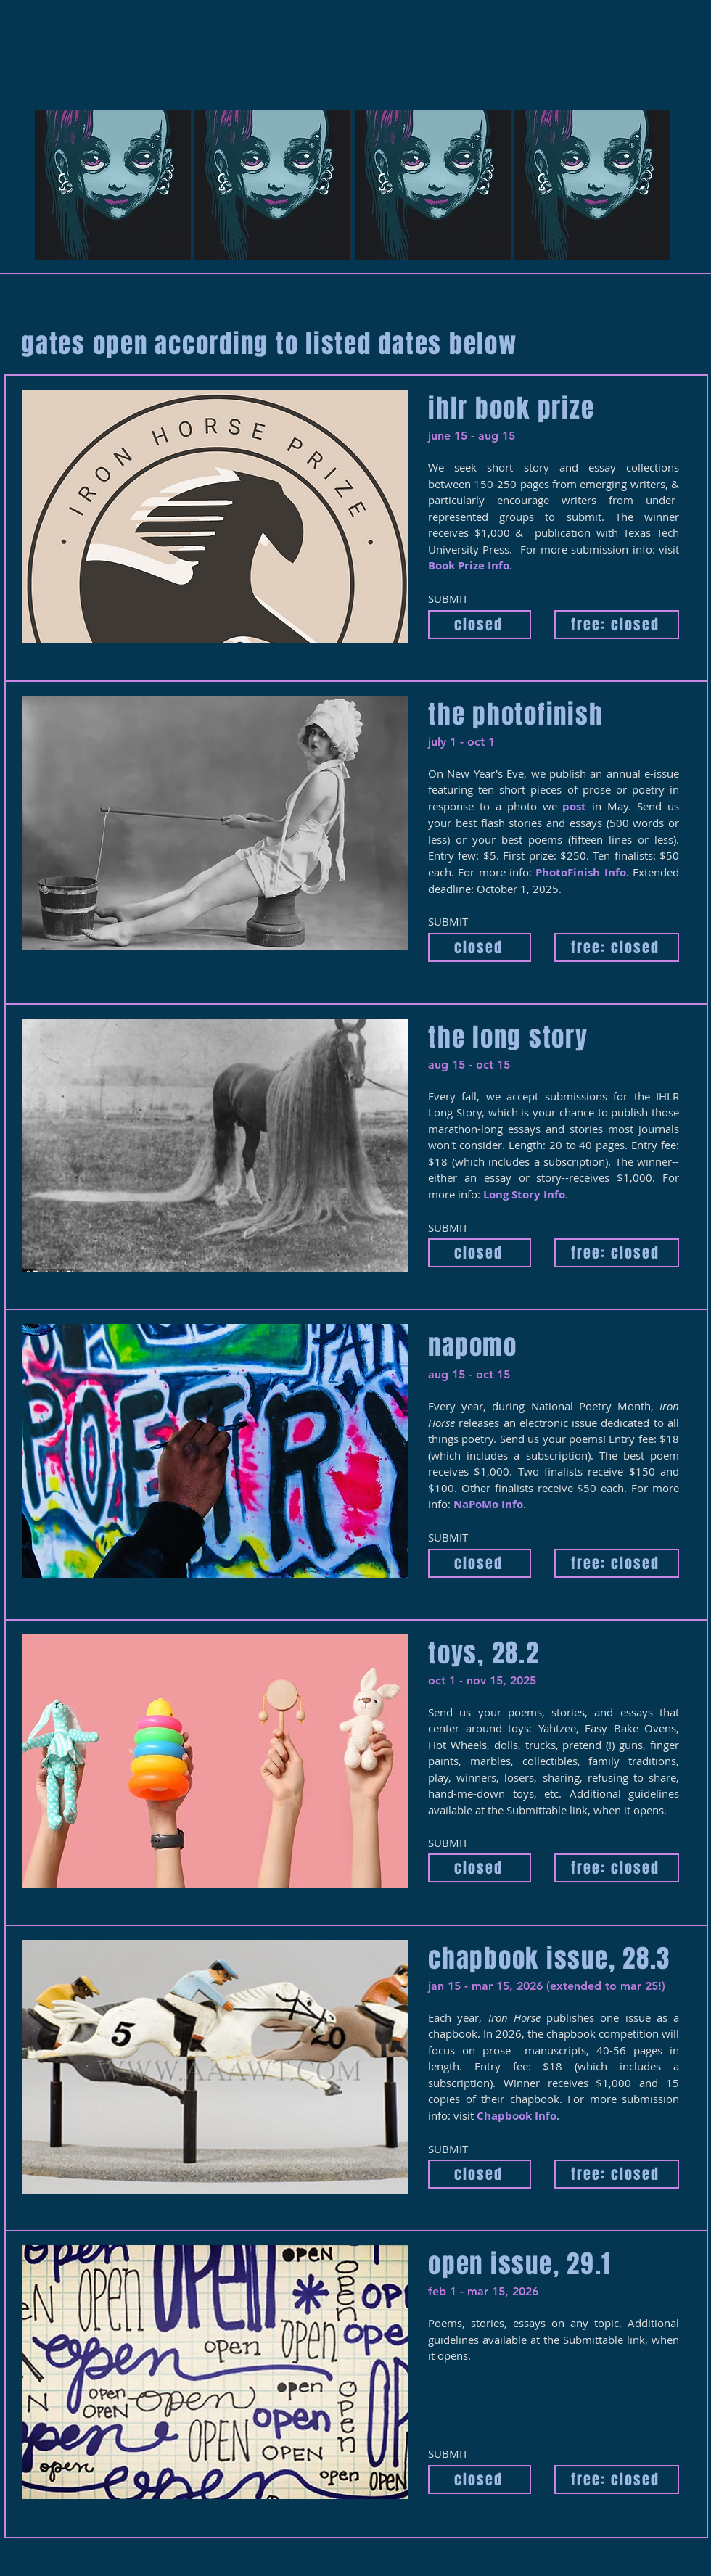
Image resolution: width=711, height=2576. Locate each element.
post (574, 806)
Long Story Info (524, 1194)
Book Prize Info (468, 565)
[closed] (479, 624)
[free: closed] (616, 624)
